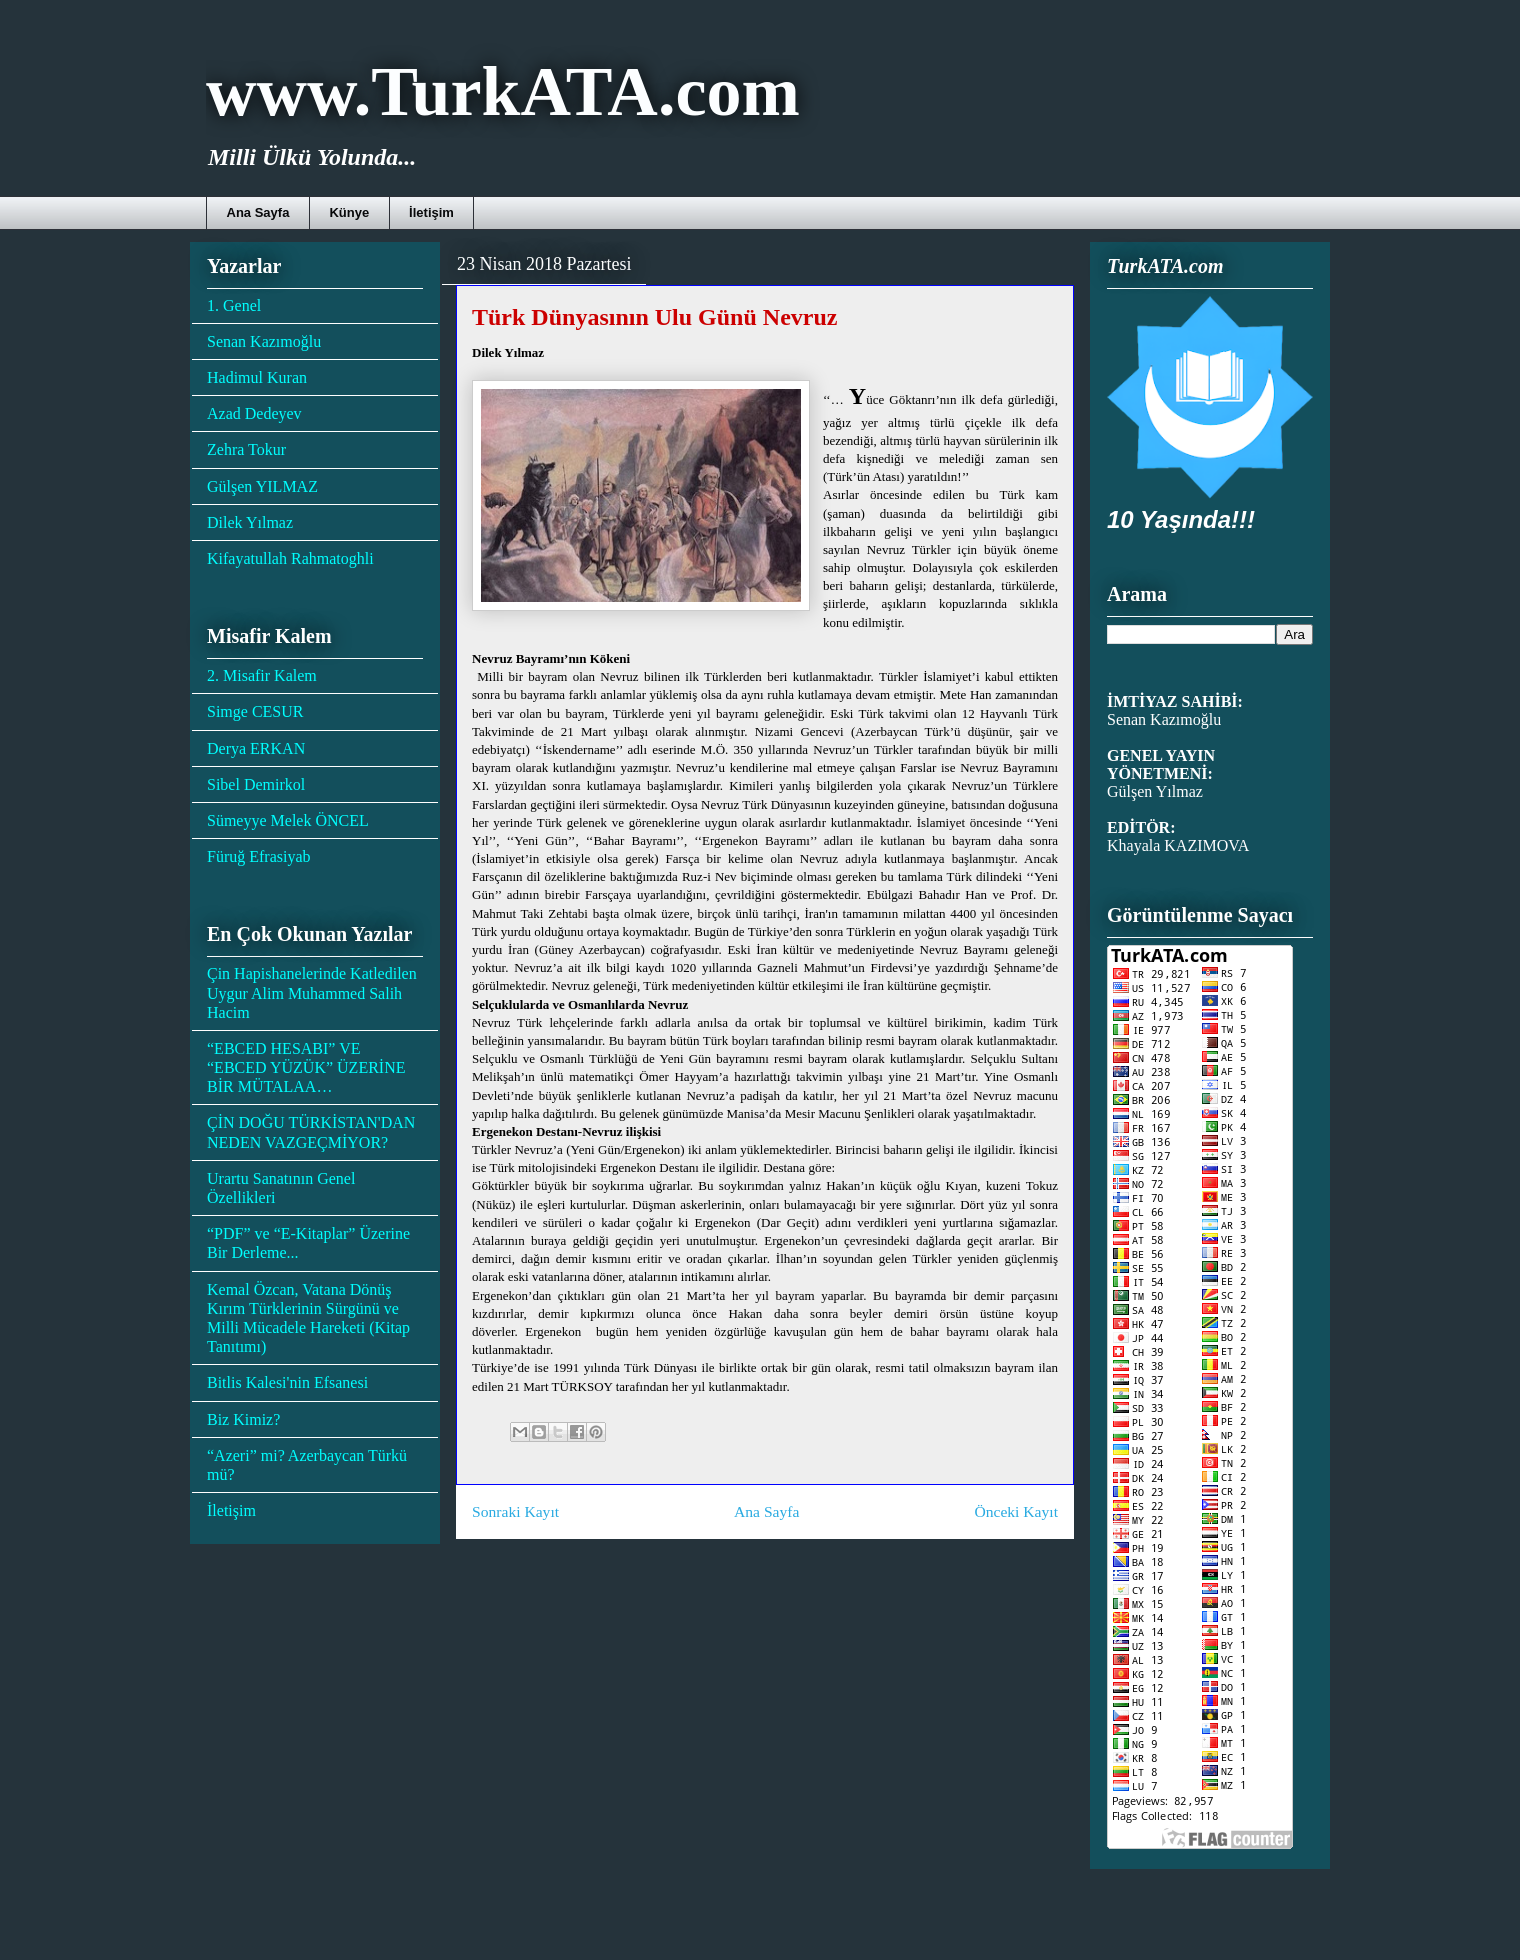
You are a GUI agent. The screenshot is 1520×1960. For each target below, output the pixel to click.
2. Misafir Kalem (262, 675)
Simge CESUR (255, 711)
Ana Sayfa (258, 212)
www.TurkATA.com (503, 91)
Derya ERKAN (256, 748)
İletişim (431, 212)
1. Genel (234, 305)
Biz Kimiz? (243, 1419)
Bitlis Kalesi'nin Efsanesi (287, 1382)
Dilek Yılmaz (250, 522)
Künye (349, 212)
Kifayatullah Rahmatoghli (290, 558)
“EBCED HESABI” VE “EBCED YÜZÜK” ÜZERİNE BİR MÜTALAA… (306, 1067)
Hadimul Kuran (257, 377)
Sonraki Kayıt (515, 1511)
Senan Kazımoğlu (264, 341)
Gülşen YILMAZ (262, 486)
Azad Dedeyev (254, 413)
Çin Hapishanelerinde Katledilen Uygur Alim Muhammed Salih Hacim (312, 992)
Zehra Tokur (246, 449)
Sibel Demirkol (256, 784)
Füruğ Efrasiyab (259, 856)
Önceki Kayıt (1016, 1511)
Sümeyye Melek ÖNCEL (288, 820)
